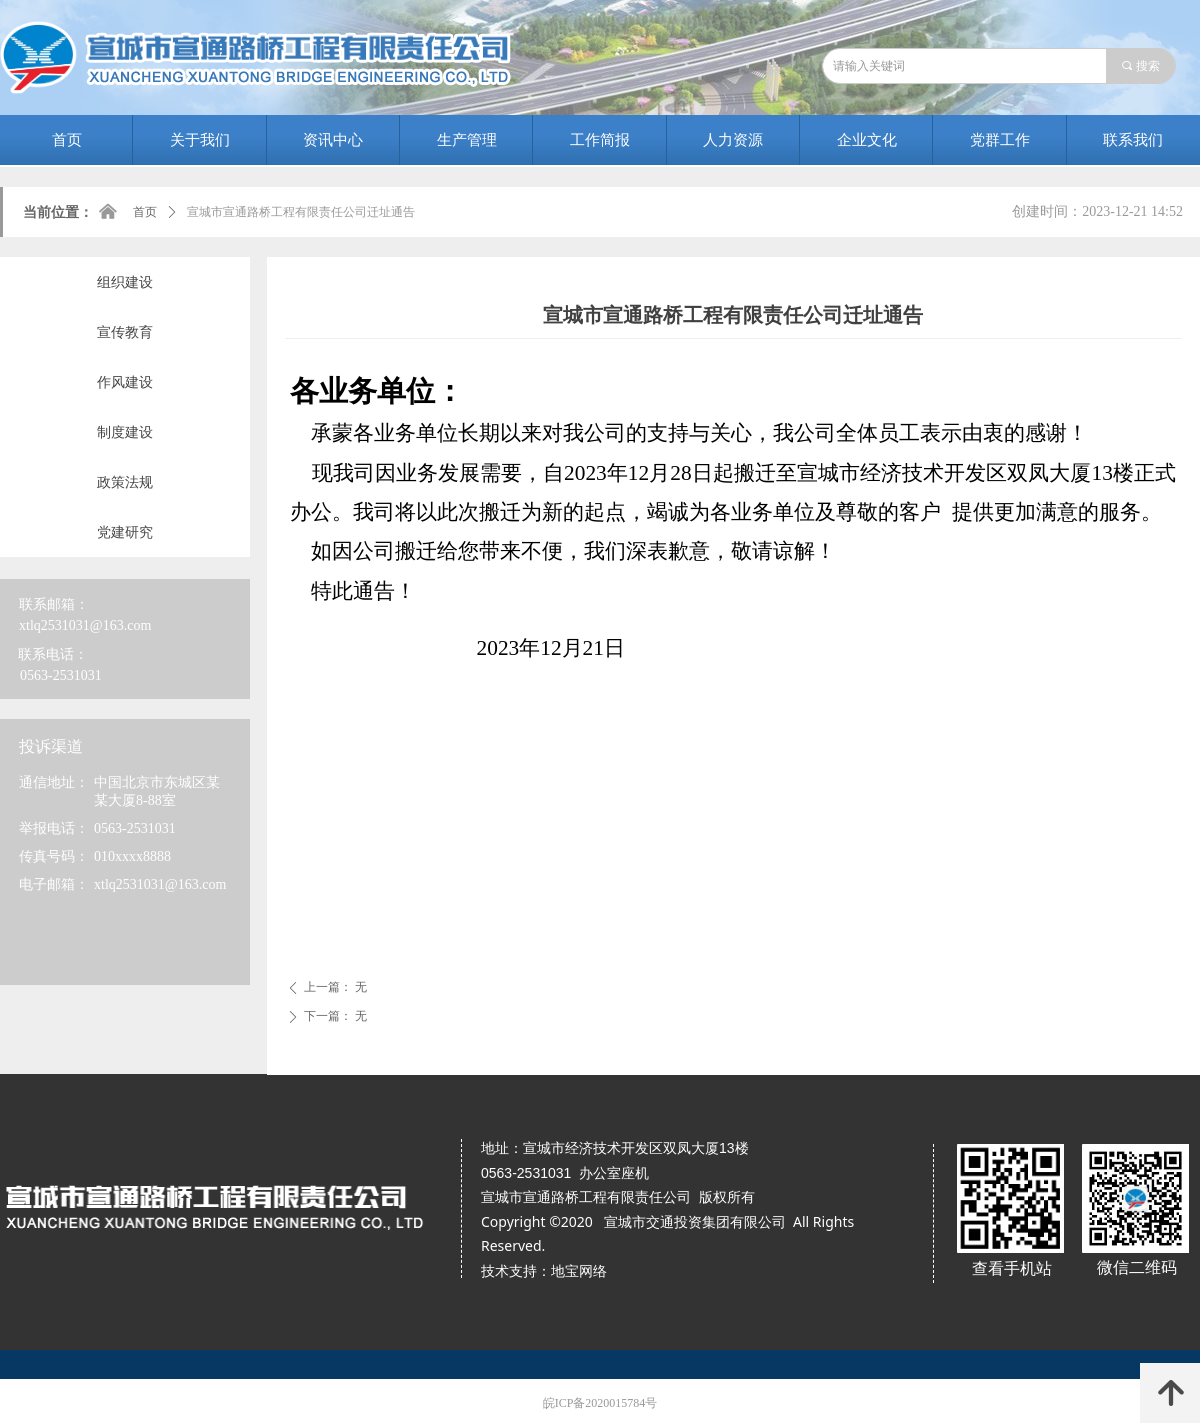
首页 (145, 212)
